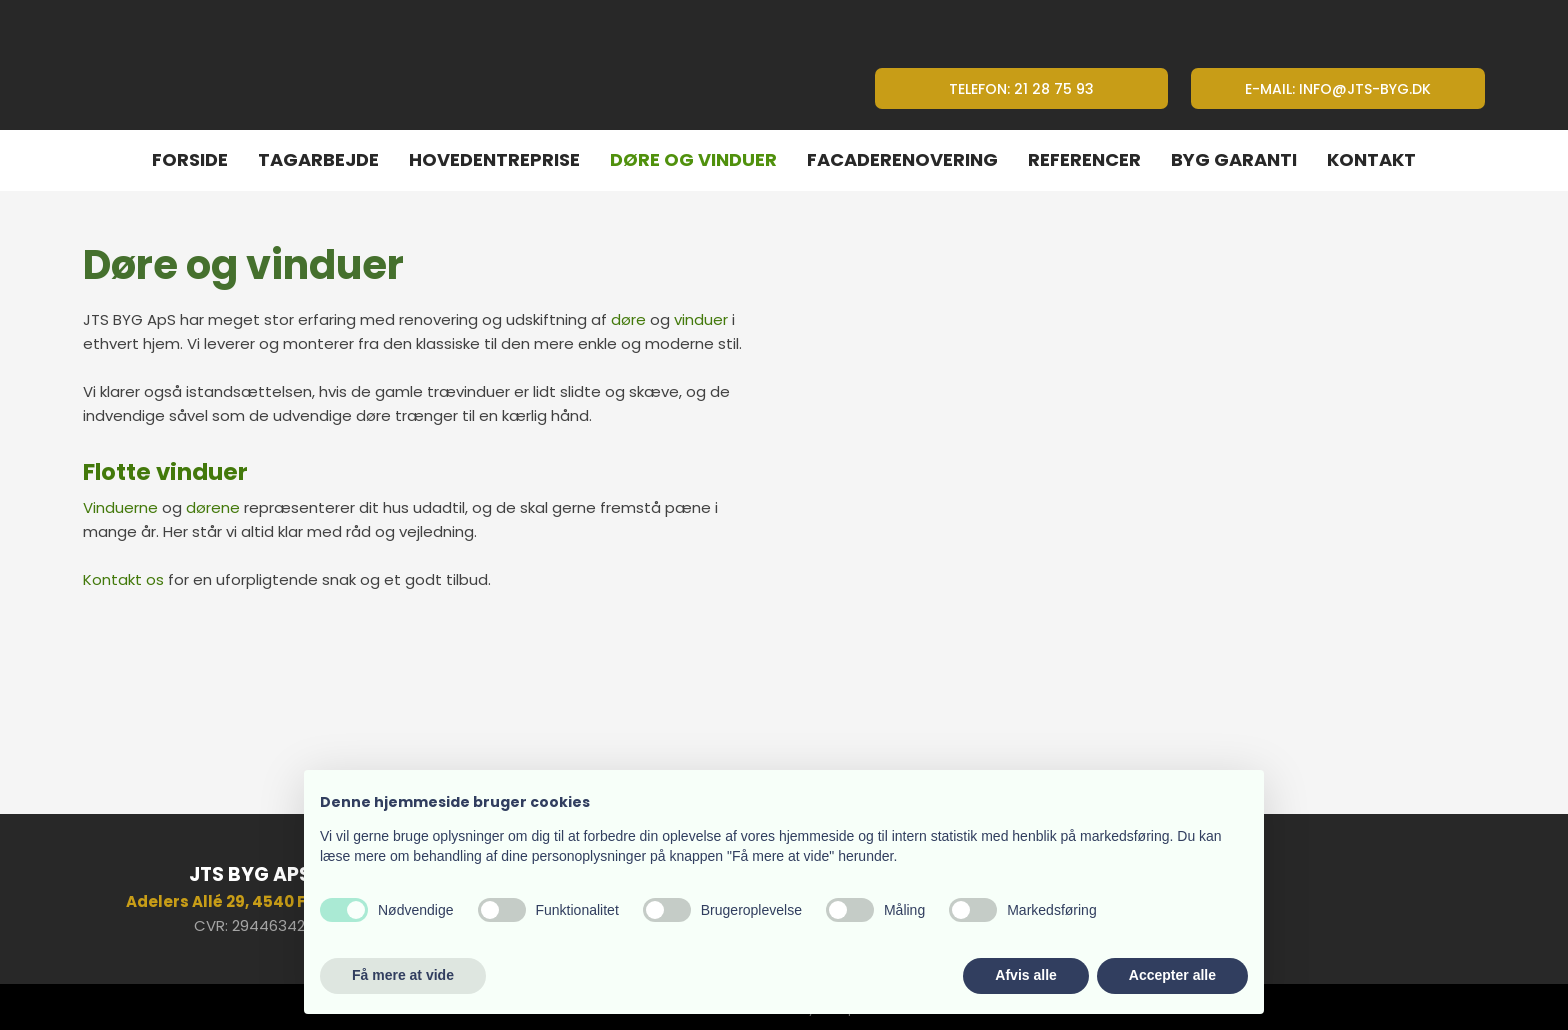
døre (628, 319)
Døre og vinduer (693, 159)
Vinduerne (120, 507)
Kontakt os (123, 579)
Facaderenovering (902, 159)
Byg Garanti (1234, 159)
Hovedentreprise (494, 159)
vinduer (701, 319)
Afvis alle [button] (1025, 975)
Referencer (1084, 159)
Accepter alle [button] (1172, 975)
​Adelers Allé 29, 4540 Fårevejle (249, 901)
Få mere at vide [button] (403, 975)
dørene (213, 507)
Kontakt (1371, 159)
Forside (190, 159)
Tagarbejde (318, 159)
